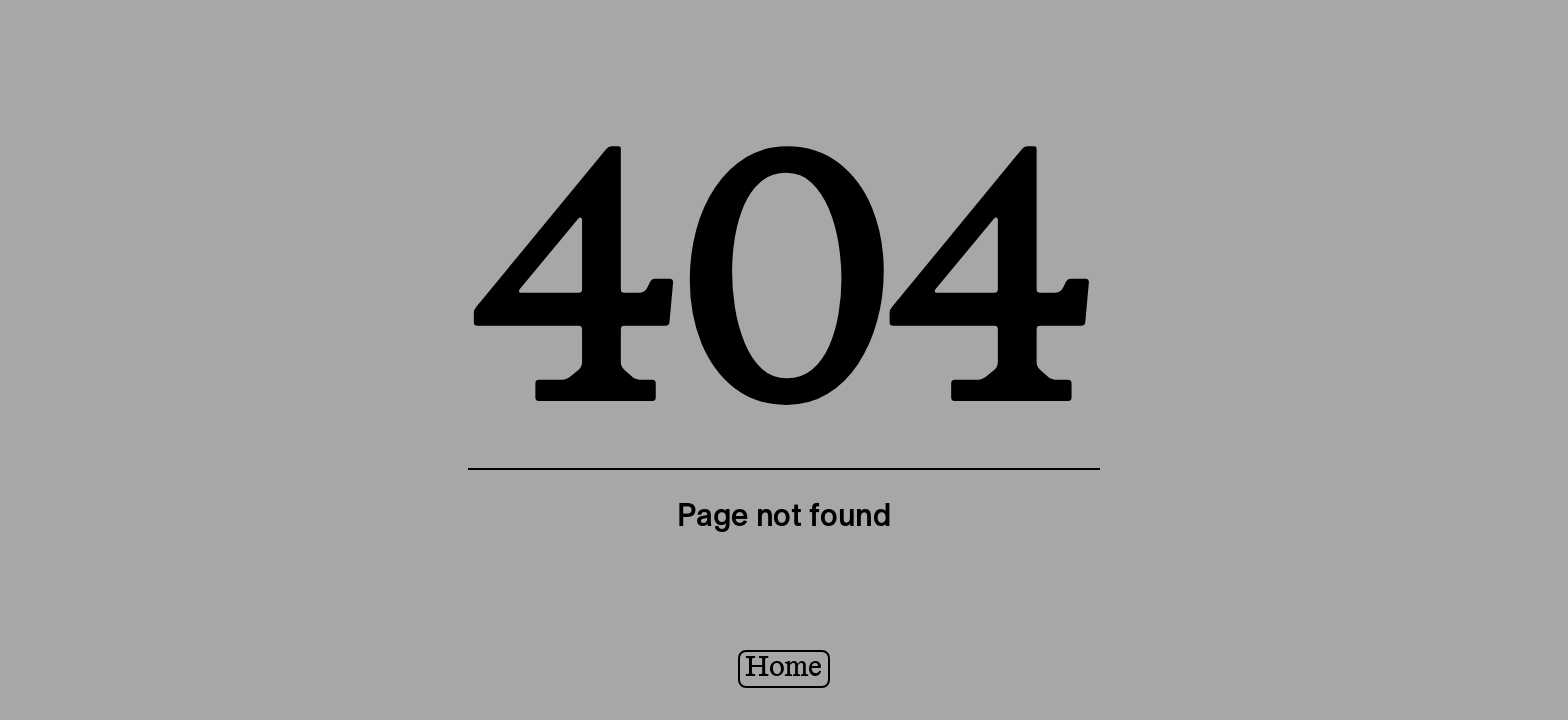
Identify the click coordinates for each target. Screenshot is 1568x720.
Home (783, 668)
